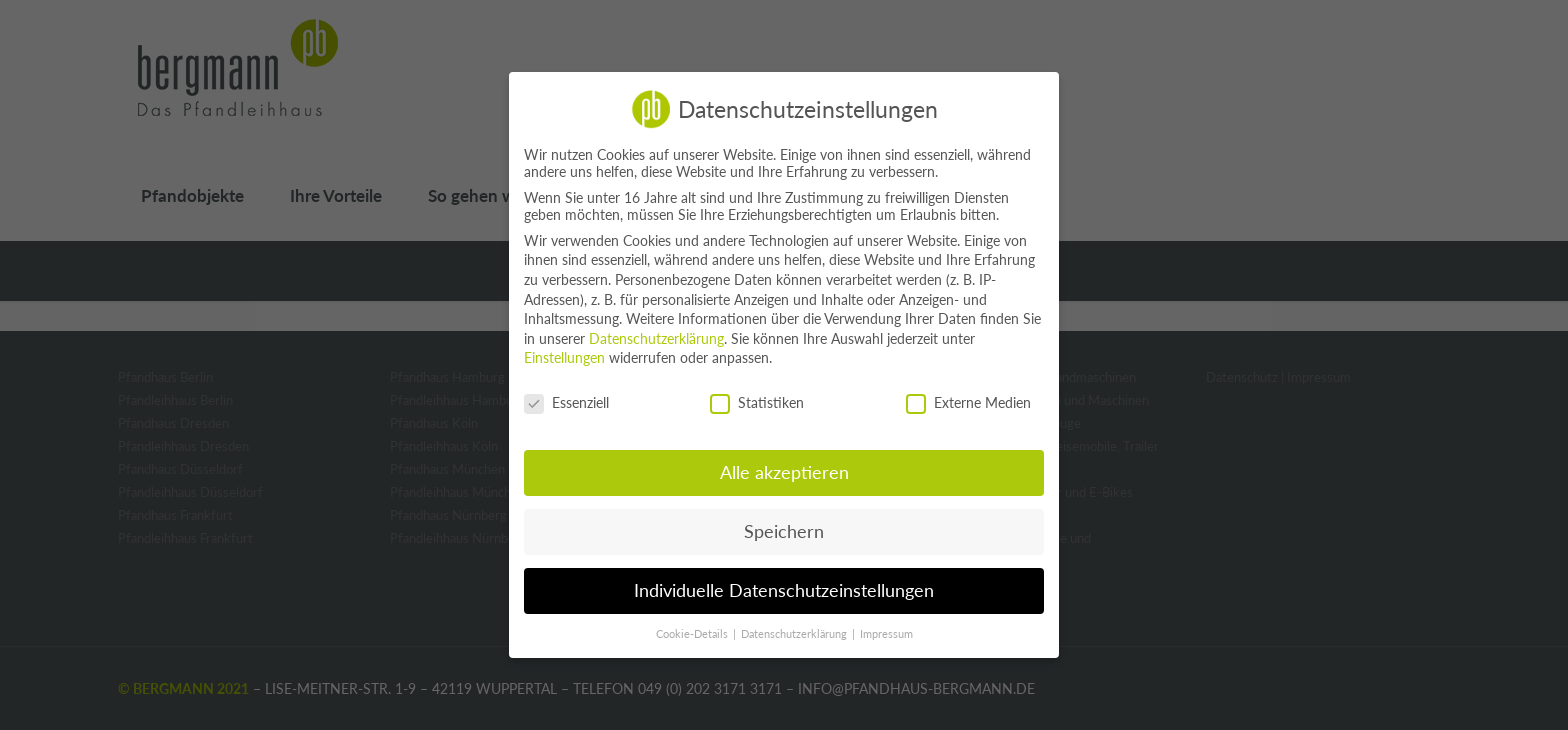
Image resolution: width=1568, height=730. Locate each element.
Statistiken (757, 402)
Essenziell (566, 402)
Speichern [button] (784, 531)
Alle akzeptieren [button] (784, 472)
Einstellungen (564, 357)
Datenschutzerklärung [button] (795, 634)
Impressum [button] (886, 634)
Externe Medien (968, 402)
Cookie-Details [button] (693, 634)
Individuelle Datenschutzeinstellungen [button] (784, 590)
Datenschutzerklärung (656, 338)
